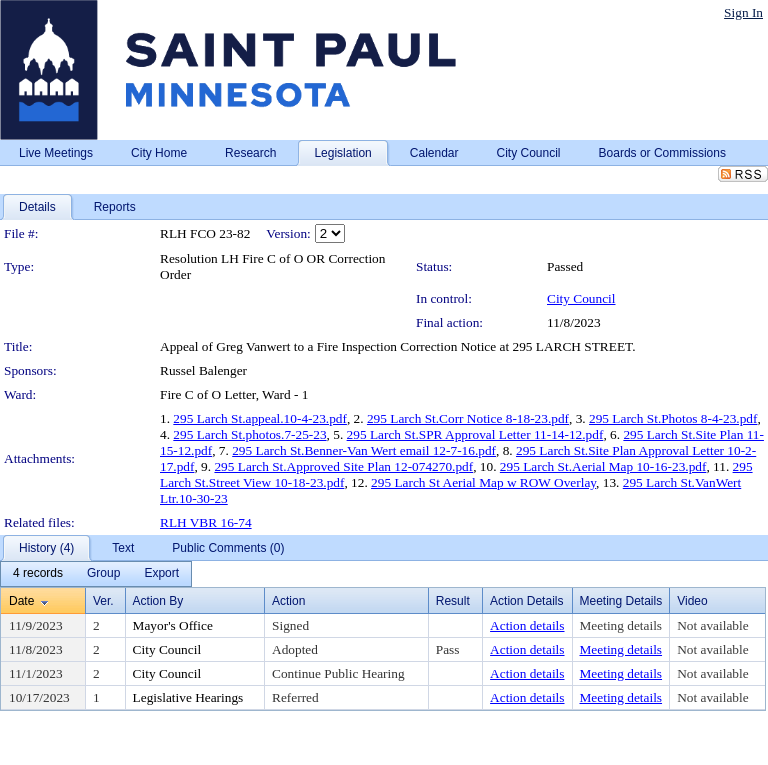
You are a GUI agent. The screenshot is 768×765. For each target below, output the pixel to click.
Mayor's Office (173, 625)
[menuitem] (38, 574)
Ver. (103, 601)
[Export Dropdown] (161, 574)
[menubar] (96, 574)
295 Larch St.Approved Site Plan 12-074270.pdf (343, 466)
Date (21, 601)
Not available (712, 625)
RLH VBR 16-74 (206, 522)
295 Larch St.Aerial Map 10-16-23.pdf (603, 466)
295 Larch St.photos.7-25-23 (249, 434)
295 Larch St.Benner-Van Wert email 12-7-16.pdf (364, 450)
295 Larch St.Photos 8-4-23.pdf (673, 418)
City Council (581, 298)
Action (288, 601)
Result (453, 601)
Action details (527, 625)
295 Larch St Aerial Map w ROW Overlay (483, 482)
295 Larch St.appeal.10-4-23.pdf (260, 418)
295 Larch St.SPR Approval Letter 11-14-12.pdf (475, 434)
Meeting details (621, 625)
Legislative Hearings (188, 697)
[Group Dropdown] (103, 574)
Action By (158, 601)
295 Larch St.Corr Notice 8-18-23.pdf (468, 418)
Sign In (743, 12)
